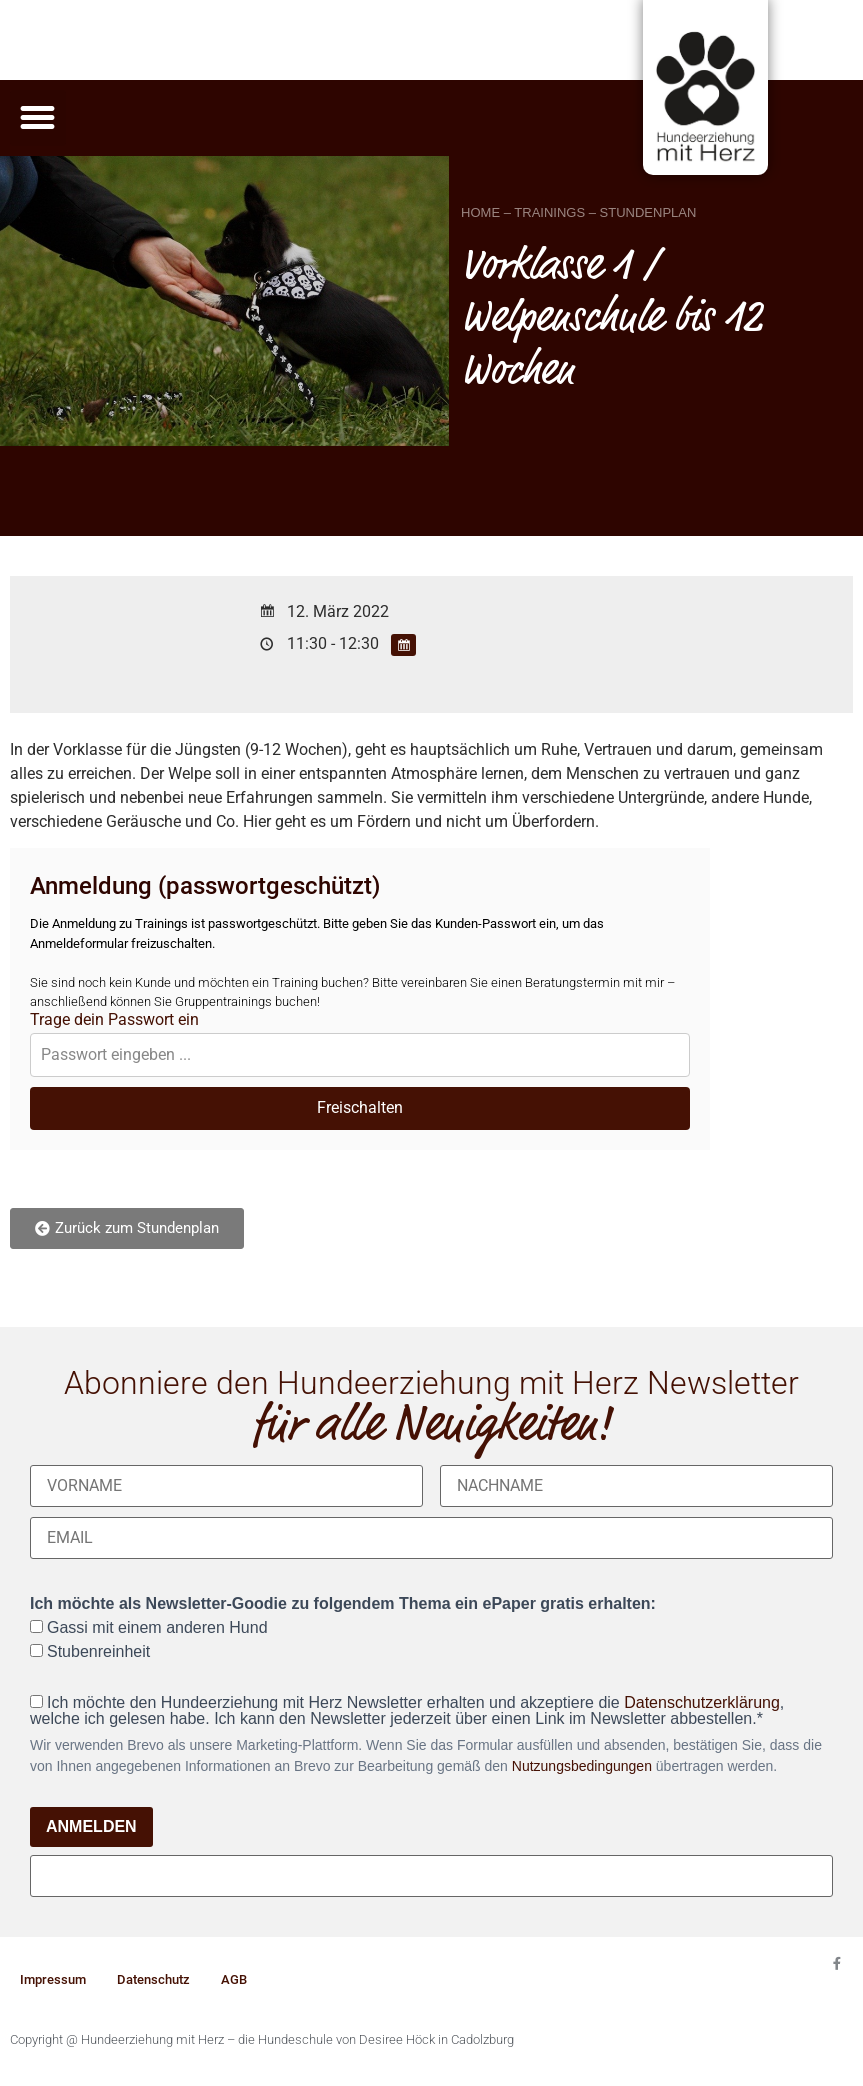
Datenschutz (153, 1979)
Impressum (53, 1979)
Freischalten (360, 1107)
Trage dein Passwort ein (114, 1020)
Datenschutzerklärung (702, 1702)
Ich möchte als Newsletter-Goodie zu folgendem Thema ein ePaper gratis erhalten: (343, 1604)
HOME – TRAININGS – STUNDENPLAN (578, 212)
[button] (38, 118)
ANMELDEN (91, 1826)
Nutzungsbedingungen (582, 1766)
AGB (234, 1979)
